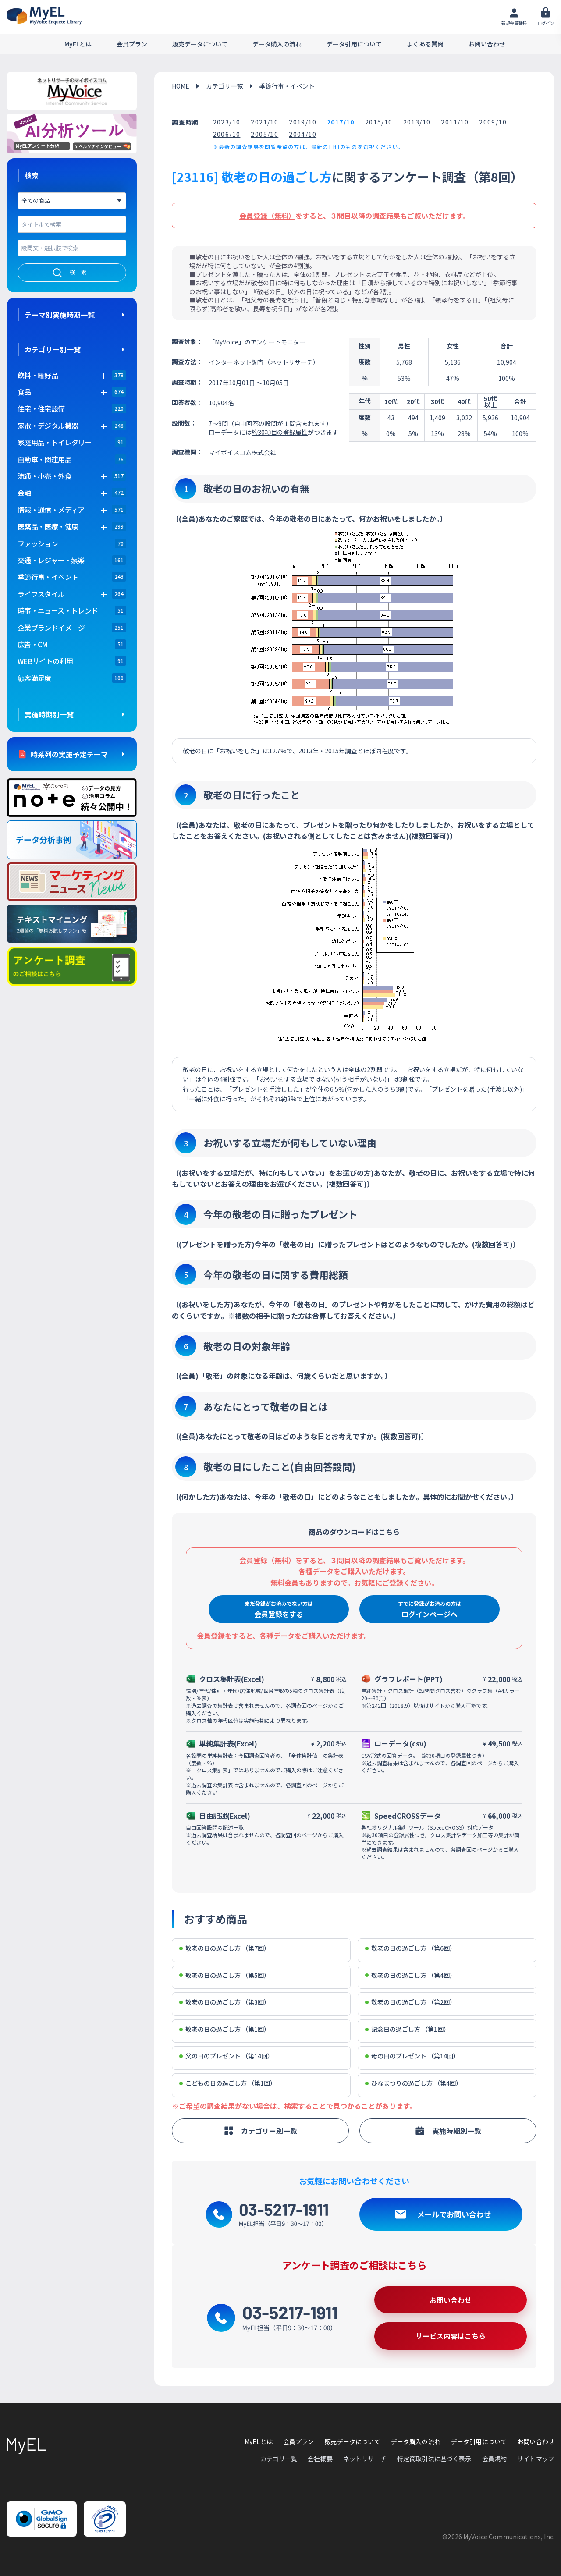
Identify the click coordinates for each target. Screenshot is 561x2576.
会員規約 (494, 2458)
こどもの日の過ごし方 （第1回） (227, 2083)
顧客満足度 (34, 678)
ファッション (38, 543)
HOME (180, 86)
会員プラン (132, 44)
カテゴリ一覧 (224, 86)
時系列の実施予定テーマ (69, 754)
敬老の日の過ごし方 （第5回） (224, 1975)
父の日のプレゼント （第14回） (226, 2056)
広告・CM (33, 644)
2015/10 (379, 121)
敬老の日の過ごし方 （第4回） (410, 1975)
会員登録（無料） (267, 215)
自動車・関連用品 (44, 459)
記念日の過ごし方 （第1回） (407, 2029)
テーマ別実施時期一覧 (60, 314)
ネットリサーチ (365, 2458)
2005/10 (264, 134)
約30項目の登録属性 (280, 432)
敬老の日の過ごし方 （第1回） (224, 2029)
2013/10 (417, 121)
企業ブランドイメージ (51, 627)
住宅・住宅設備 (41, 408)
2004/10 (302, 134)
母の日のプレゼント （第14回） (412, 2056)
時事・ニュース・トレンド (58, 610)
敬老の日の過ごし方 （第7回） (224, 1948)
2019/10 (302, 121)
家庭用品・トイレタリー (55, 442)
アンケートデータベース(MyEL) (44, 16)
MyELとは (78, 44)
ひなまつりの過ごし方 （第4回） (413, 2083)
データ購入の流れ (277, 44)
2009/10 (493, 121)
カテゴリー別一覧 (53, 349)
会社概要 (320, 2458)
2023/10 (227, 121)
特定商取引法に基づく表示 (434, 2458)
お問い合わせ (487, 44)
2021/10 (264, 121)
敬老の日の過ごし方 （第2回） (410, 2002)
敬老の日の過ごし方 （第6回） (410, 1948)
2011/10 (455, 121)
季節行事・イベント (48, 577)
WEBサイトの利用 (45, 661)
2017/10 (341, 121)
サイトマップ (535, 2458)
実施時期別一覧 (49, 714)
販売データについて (199, 44)
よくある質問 (425, 44)
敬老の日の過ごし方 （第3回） (224, 2002)
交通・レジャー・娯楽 (51, 560)
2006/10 (227, 134)
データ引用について (354, 44)
